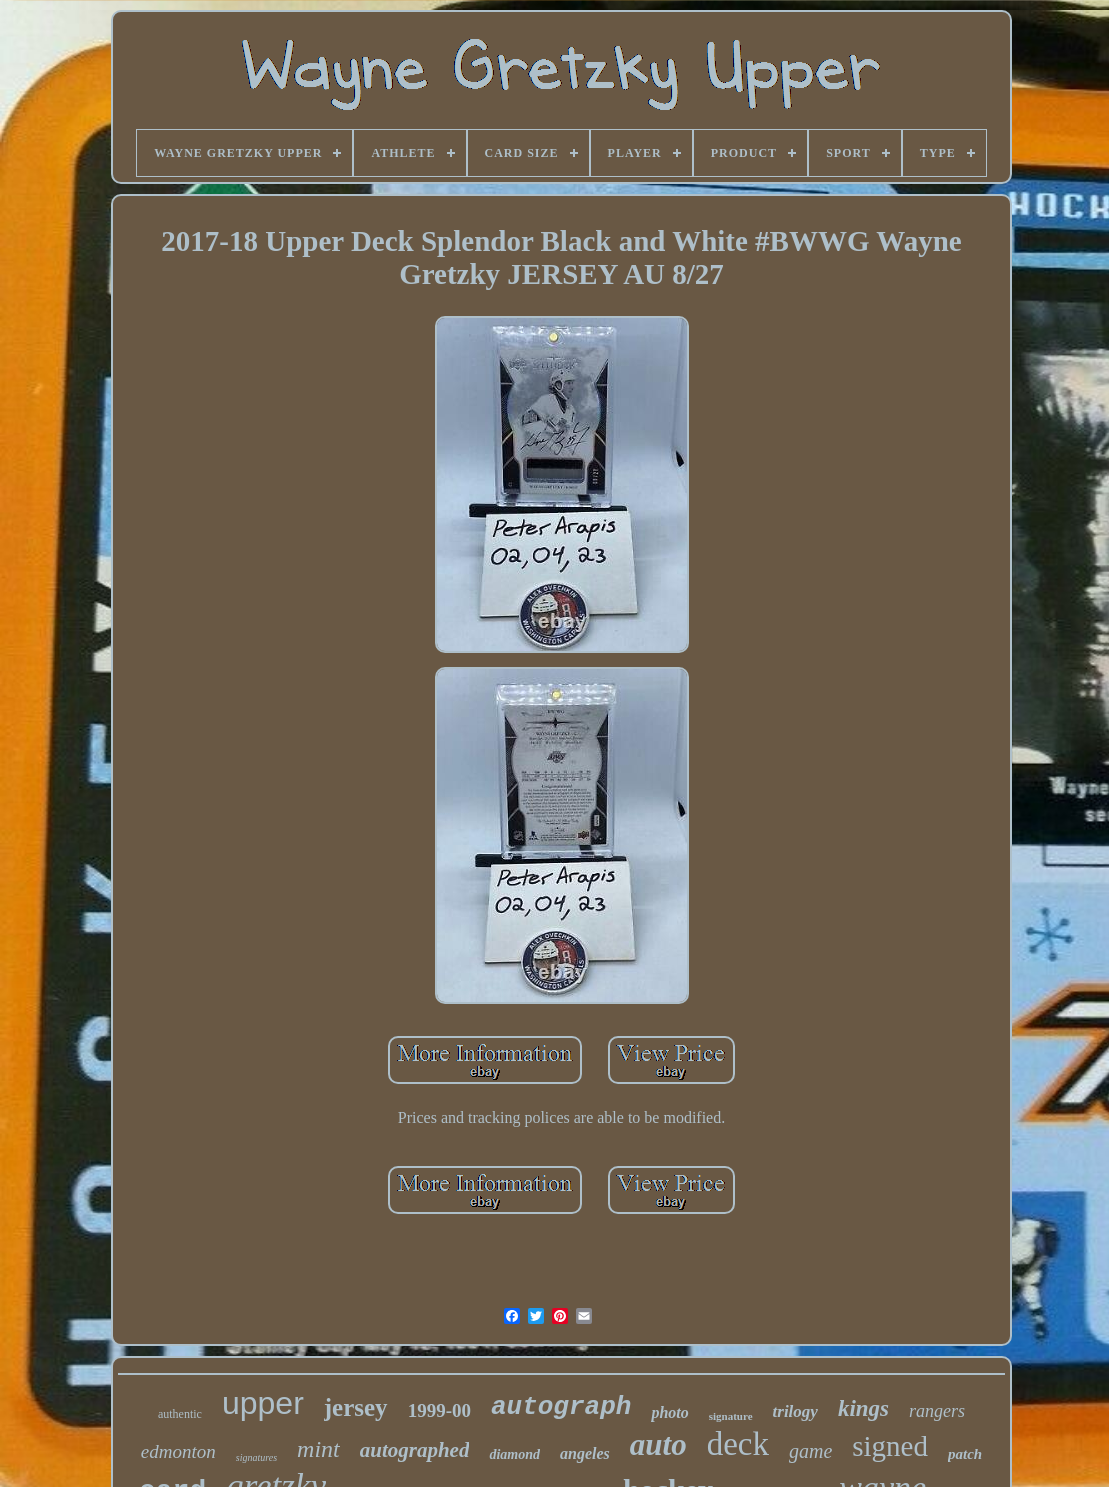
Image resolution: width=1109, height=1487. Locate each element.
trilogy (795, 1411)
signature (731, 1416)
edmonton (178, 1451)
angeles (585, 1453)
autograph (561, 1407)
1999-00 (439, 1410)
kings (863, 1408)
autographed (415, 1450)
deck (738, 1444)
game (810, 1451)
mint (318, 1449)
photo (669, 1412)
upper (263, 1403)
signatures (256, 1457)
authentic (180, 1414)
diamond (514, 1454)
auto (658, 1444)
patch (965, 1454)
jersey (356, 1407)
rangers (937, 1411)
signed (890, 1446)
